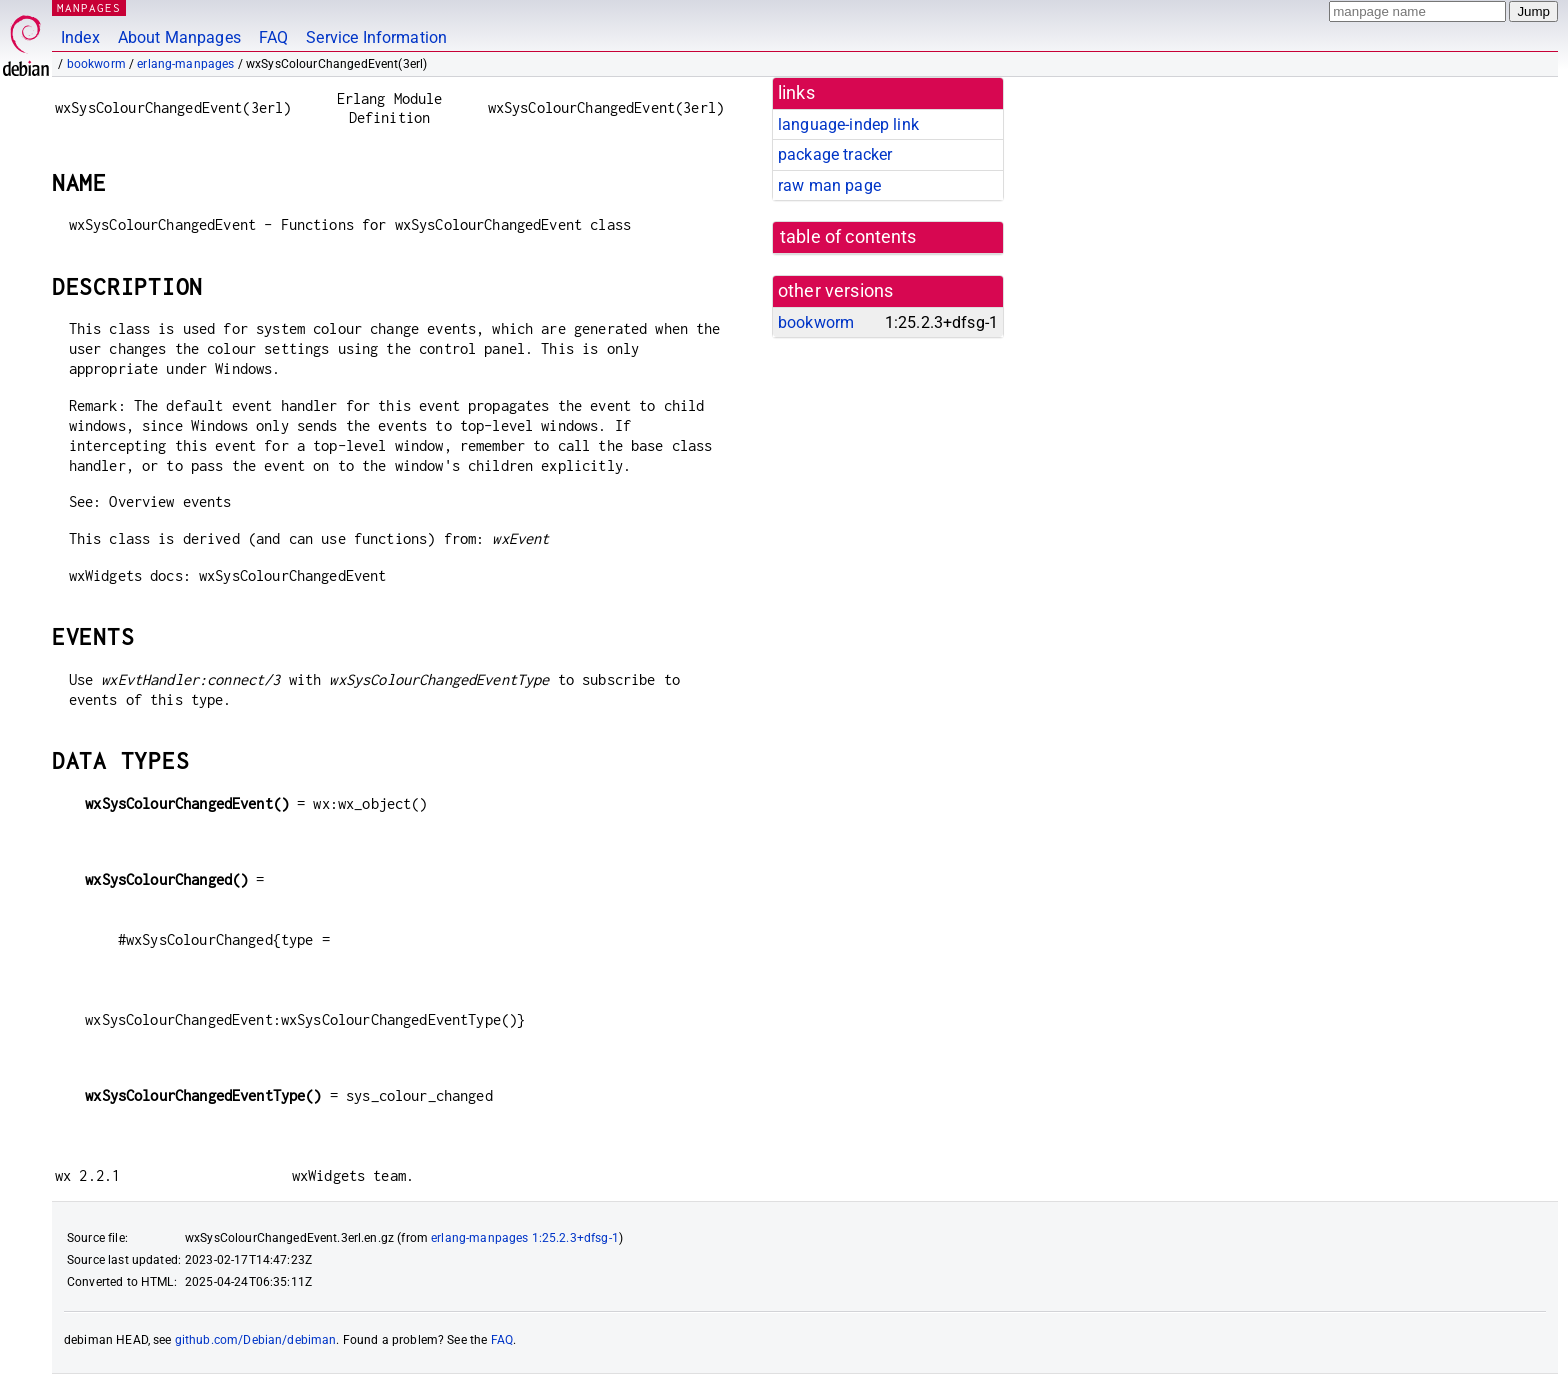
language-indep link (848, 124)
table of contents (848, 237)
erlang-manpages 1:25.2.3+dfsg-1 (525, 1238)
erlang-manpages (185, 64)
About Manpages (179, 37)
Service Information (376, 37)
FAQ (273, 37)
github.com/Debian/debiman (256, 1340)
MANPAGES (89, 7)
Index (80, 37)
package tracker (835, 154)
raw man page (829, 185)
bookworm (96, 64)
